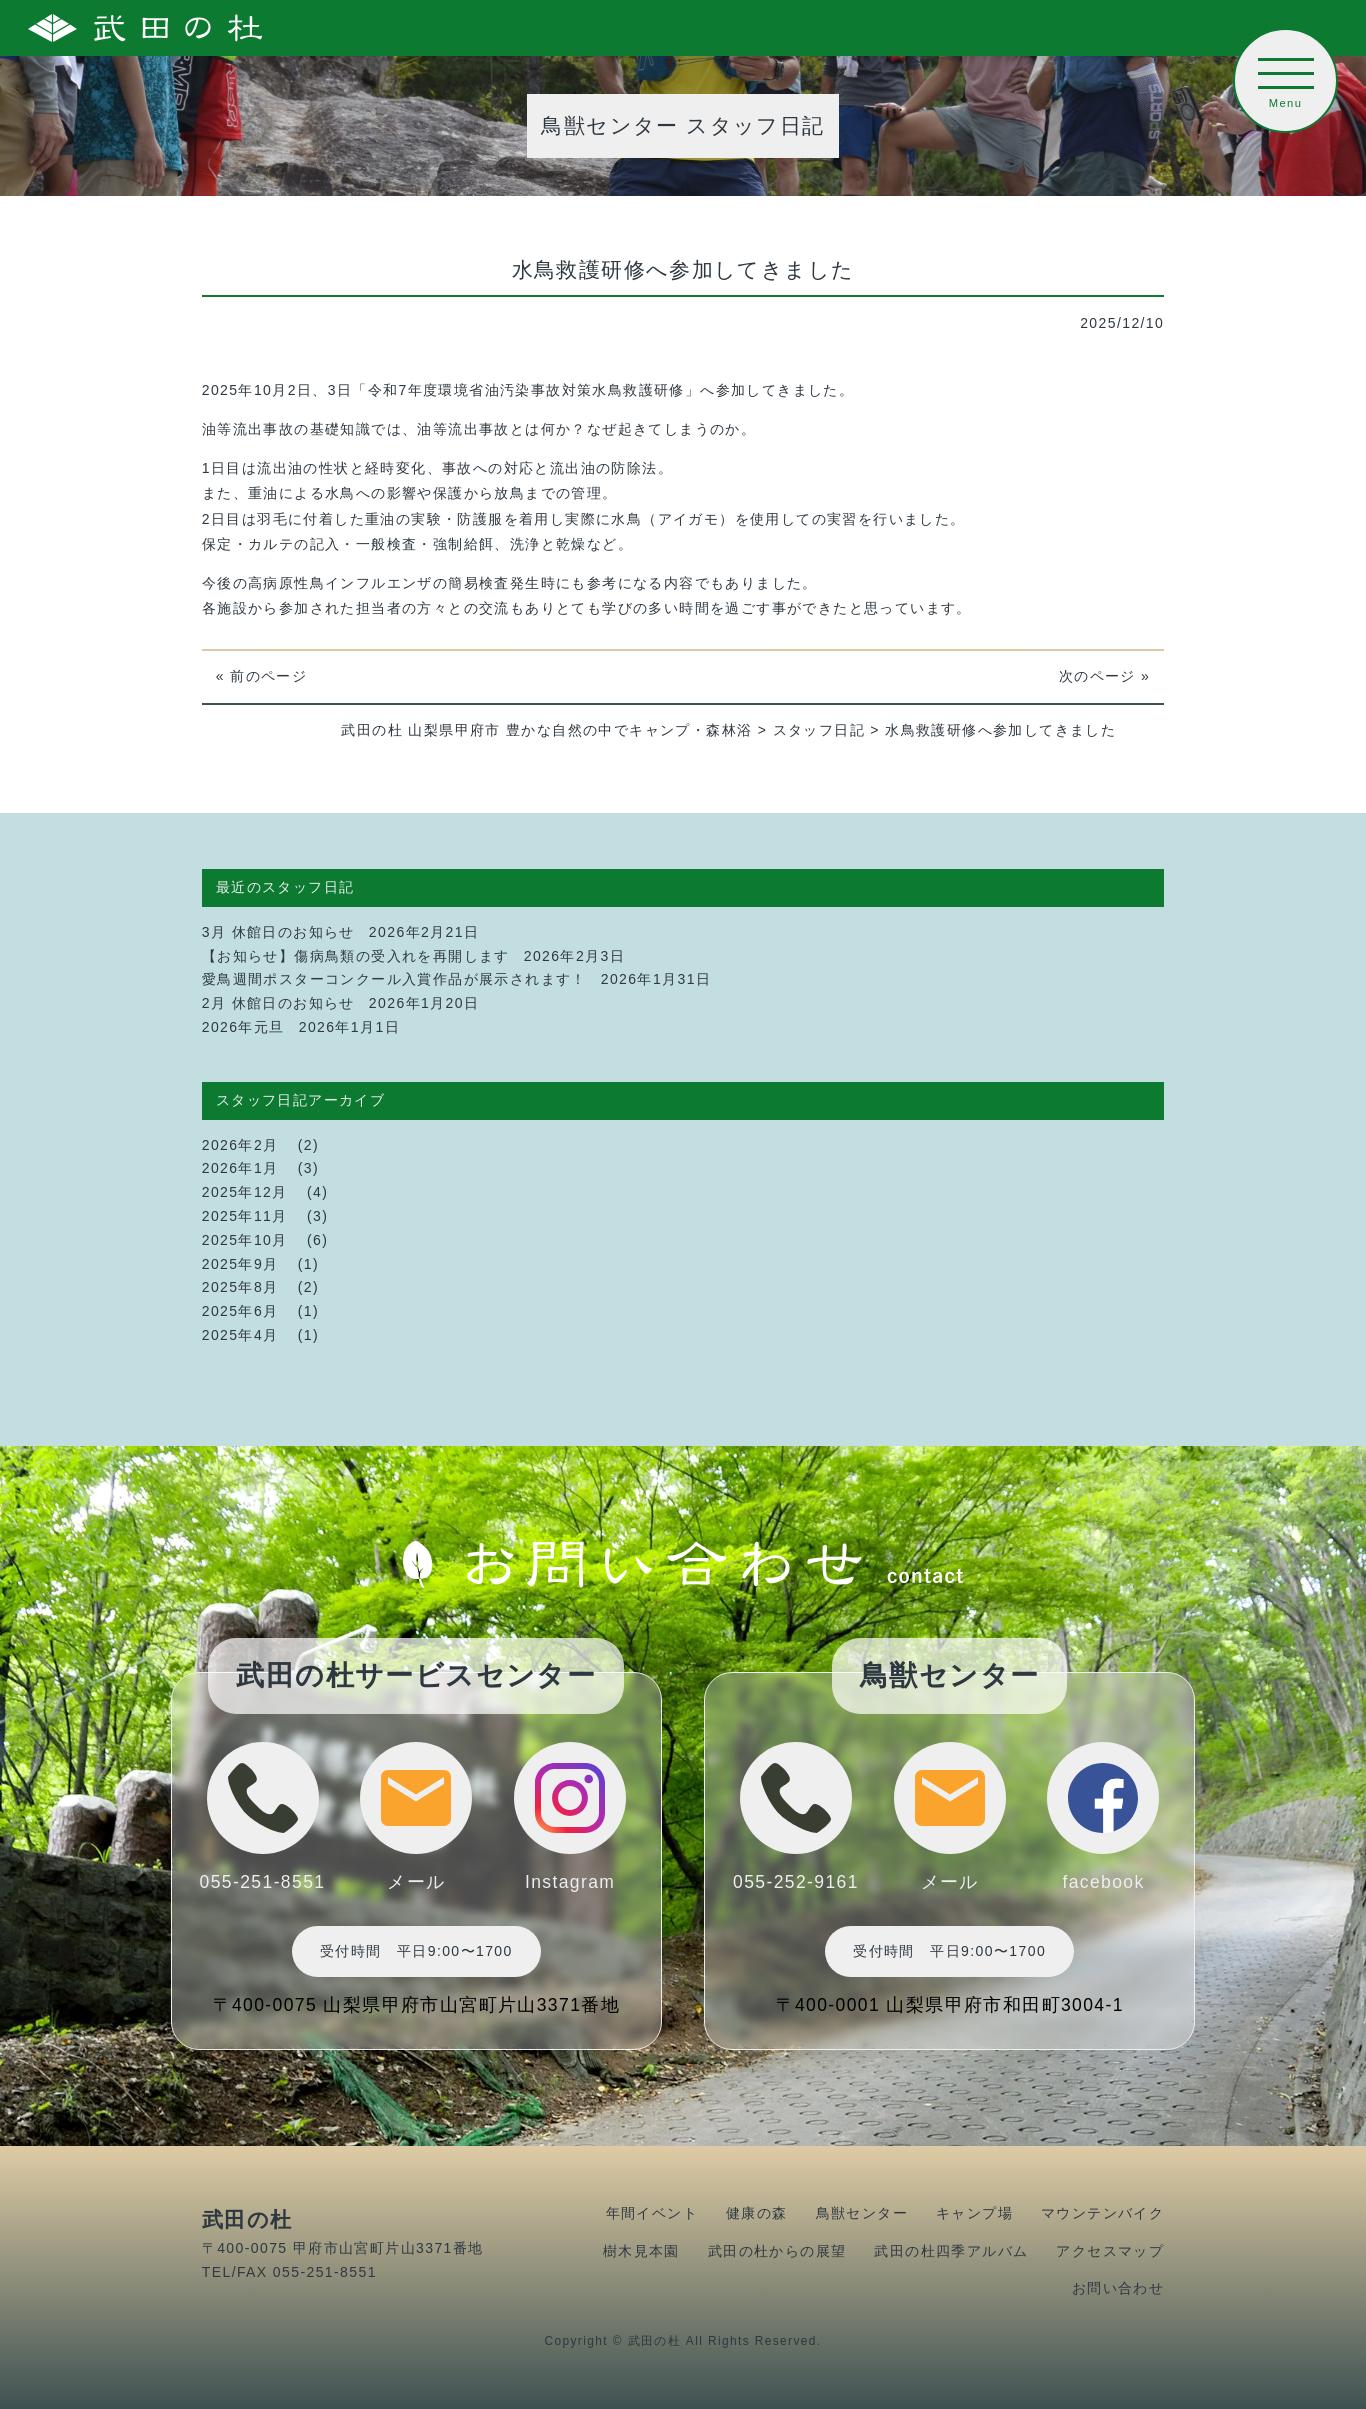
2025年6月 (240, 1311)
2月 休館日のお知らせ (278, 1003)
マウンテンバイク (1102, 2213)
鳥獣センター (862, 2213)
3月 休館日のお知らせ (278, 932)
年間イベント (652, 2213)
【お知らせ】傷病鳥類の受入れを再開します (356, 956)
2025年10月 (245, 1240)
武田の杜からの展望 (777, 2251)
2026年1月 (240, 1168)
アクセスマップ (1110, 2251)
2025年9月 (240, 1264)
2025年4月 (240, 1335)
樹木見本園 (641, 2251)
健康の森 (757, 2213)
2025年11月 (245, 1216)
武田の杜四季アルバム (951, 2251)
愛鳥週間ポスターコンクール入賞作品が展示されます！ (394, 979)
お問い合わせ (1118, 2288)
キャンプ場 (974, 2213)
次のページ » (1104, 676)
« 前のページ (261, 676)
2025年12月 (245, 1192)
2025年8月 (240, 1287)
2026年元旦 (243, 1027)
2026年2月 (240, 1145)
